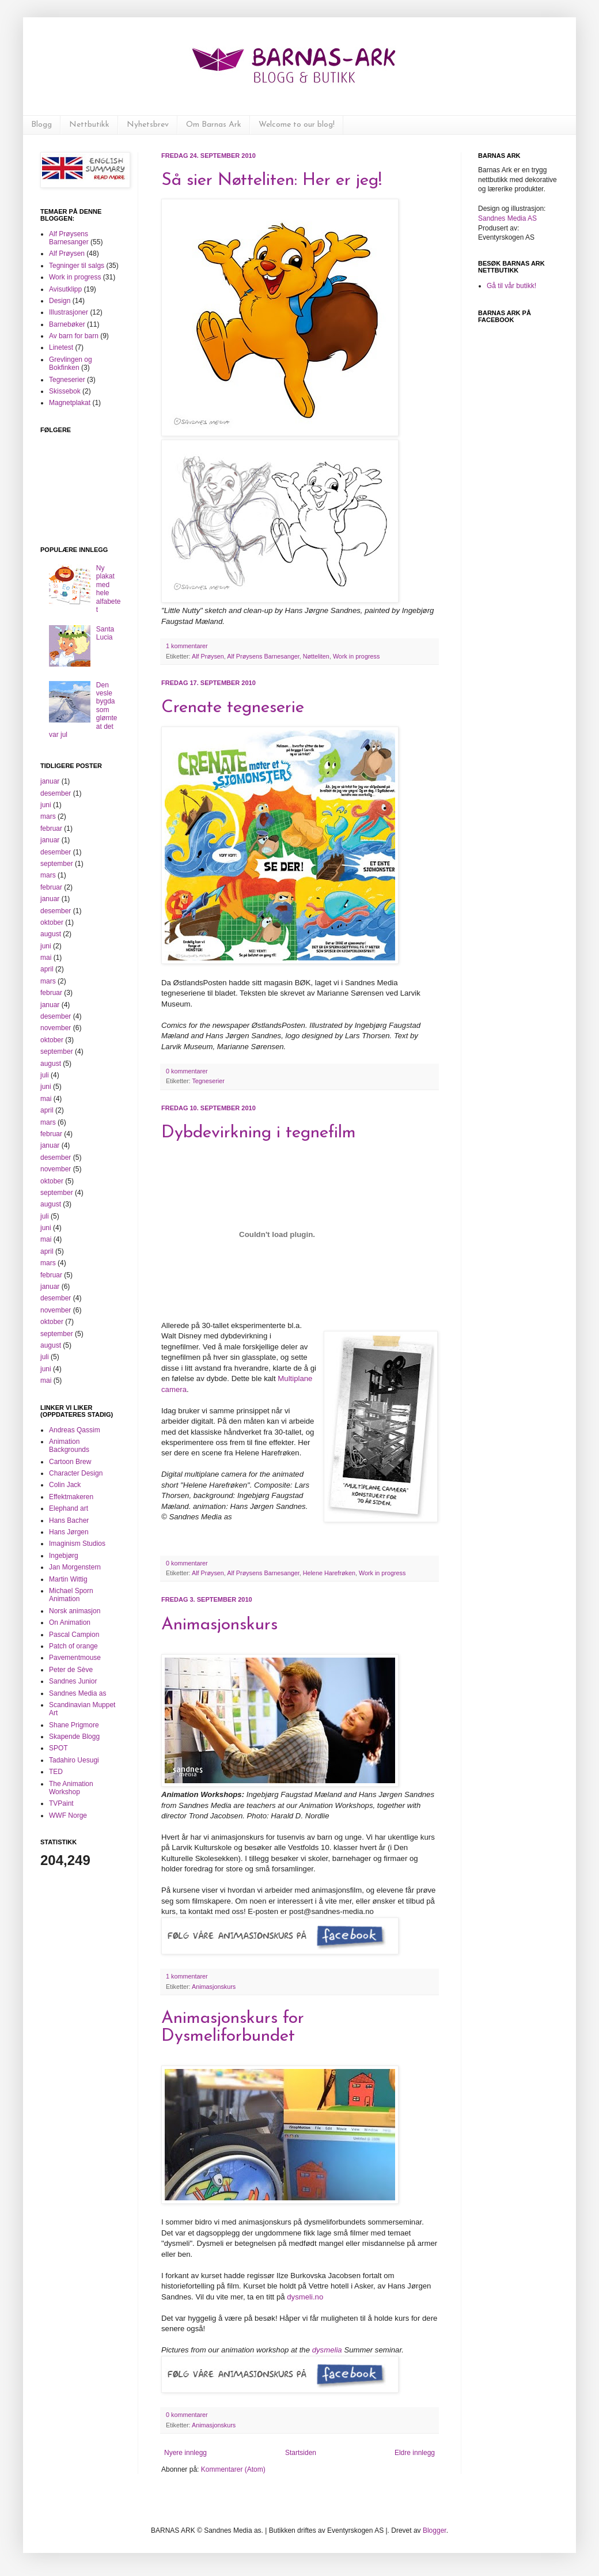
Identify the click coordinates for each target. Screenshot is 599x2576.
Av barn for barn (73, 336)
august (50, 934)
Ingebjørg (63, 1556)
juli (44, 1075)
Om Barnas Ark (213, 124)
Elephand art (68, 1508)
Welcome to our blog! (297, 124)
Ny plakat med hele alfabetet (108, 589)
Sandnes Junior (73, 1681)
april (47, 969)
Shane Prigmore (74, 1725)
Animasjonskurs (219, 1625)
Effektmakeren (71, 1497)
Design (59, 301)
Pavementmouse (75, 1658)
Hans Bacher (69, 1520)
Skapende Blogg (74, 1737)
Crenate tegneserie (232, 708)
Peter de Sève (71, 1670)
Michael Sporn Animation (71, 1595)
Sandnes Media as (77, 1693)
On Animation (69, 1622)
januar (49, 781)
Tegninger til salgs (76, 266)
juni (45, 805)
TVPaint (61, 1803)
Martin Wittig (68, 1579)
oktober (51, 922)
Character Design (76, 1473)
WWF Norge (68, 1815)
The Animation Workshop (71, 1788)
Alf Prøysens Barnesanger (263, 656)
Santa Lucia (105, 633)
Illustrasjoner (68, 312)
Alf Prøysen (208, 656)
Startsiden (300, 2453)
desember (55, 793)
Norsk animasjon (74, 1611)
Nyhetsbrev (148, 124)
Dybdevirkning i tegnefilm (258, 1133)
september (56, 864)
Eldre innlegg (415, 2453)
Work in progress (356, 656)
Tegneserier (208, 1080)
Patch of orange (73, 1646)
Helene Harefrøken (329, 1572)
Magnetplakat (69, 403)
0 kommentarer (187, 1071)
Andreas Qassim (74, 1430)
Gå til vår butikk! (511, 286)
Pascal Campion (74, 1635)
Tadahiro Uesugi (74, 1760)
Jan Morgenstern (75, 1567)
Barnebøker (67, 324)
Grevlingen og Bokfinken (70, 363)
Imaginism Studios (77, 1543)
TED (56, 1772)
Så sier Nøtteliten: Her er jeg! (271, 181)
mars (48, 816)
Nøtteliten (316, 656)
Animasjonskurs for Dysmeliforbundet (232, 2027)
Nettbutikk (89, 124)
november (55, 1028)
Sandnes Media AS (507, 218)
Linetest (61, 347)
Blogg (41, 124)
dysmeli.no (305, 2297)
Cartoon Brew (70, 1462)
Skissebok (65, 391)
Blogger (434, 2530)
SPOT (58, 1748)
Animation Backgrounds (69, 1446)
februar (51, 828)
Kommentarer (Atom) (233, 2469)
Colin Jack (65, 1485)
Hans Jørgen (69, 1532)
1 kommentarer (187, 645)
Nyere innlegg (185, 2453)
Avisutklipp (65, 289)
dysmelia (327, 2350)
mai (45, 958)
